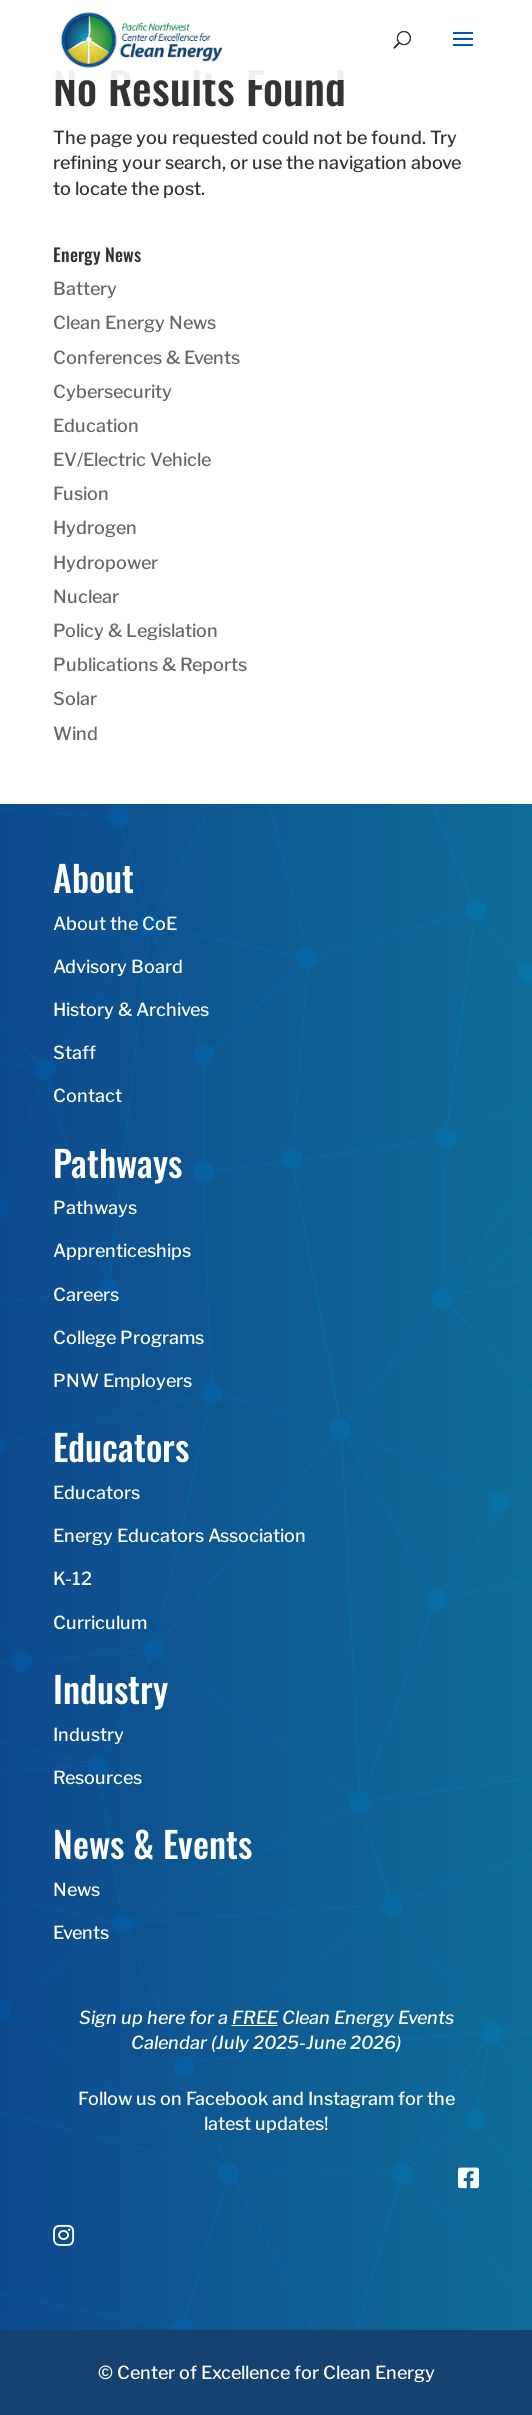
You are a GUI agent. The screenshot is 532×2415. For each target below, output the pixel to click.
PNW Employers (122, 1380)
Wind (75, 733)
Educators (96, 1492)
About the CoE (115, 923)
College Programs (128, 1337)
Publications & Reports (150, 664)
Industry (88, 1734)
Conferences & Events (146, 357)
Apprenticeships (122, 1250)
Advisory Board (118, 966)
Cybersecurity (112, 391)
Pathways (95, 1207)
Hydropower (105, 562)
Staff (74, 1052)
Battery (85, 288)
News (76, 1889)
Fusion (81, 493)
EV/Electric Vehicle (132, 459)
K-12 (72, 1578)
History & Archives (131, 1009)
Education (96, 425)
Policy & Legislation (135, 630)
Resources (97, 1777)
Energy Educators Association (179, 1535)
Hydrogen (95, 527)
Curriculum (100, 1622)
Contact (87, 1095)
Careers (86, 1294)
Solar (75, 698)
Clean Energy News (134, 322)
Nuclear (86, 596)
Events (81, 1932)
